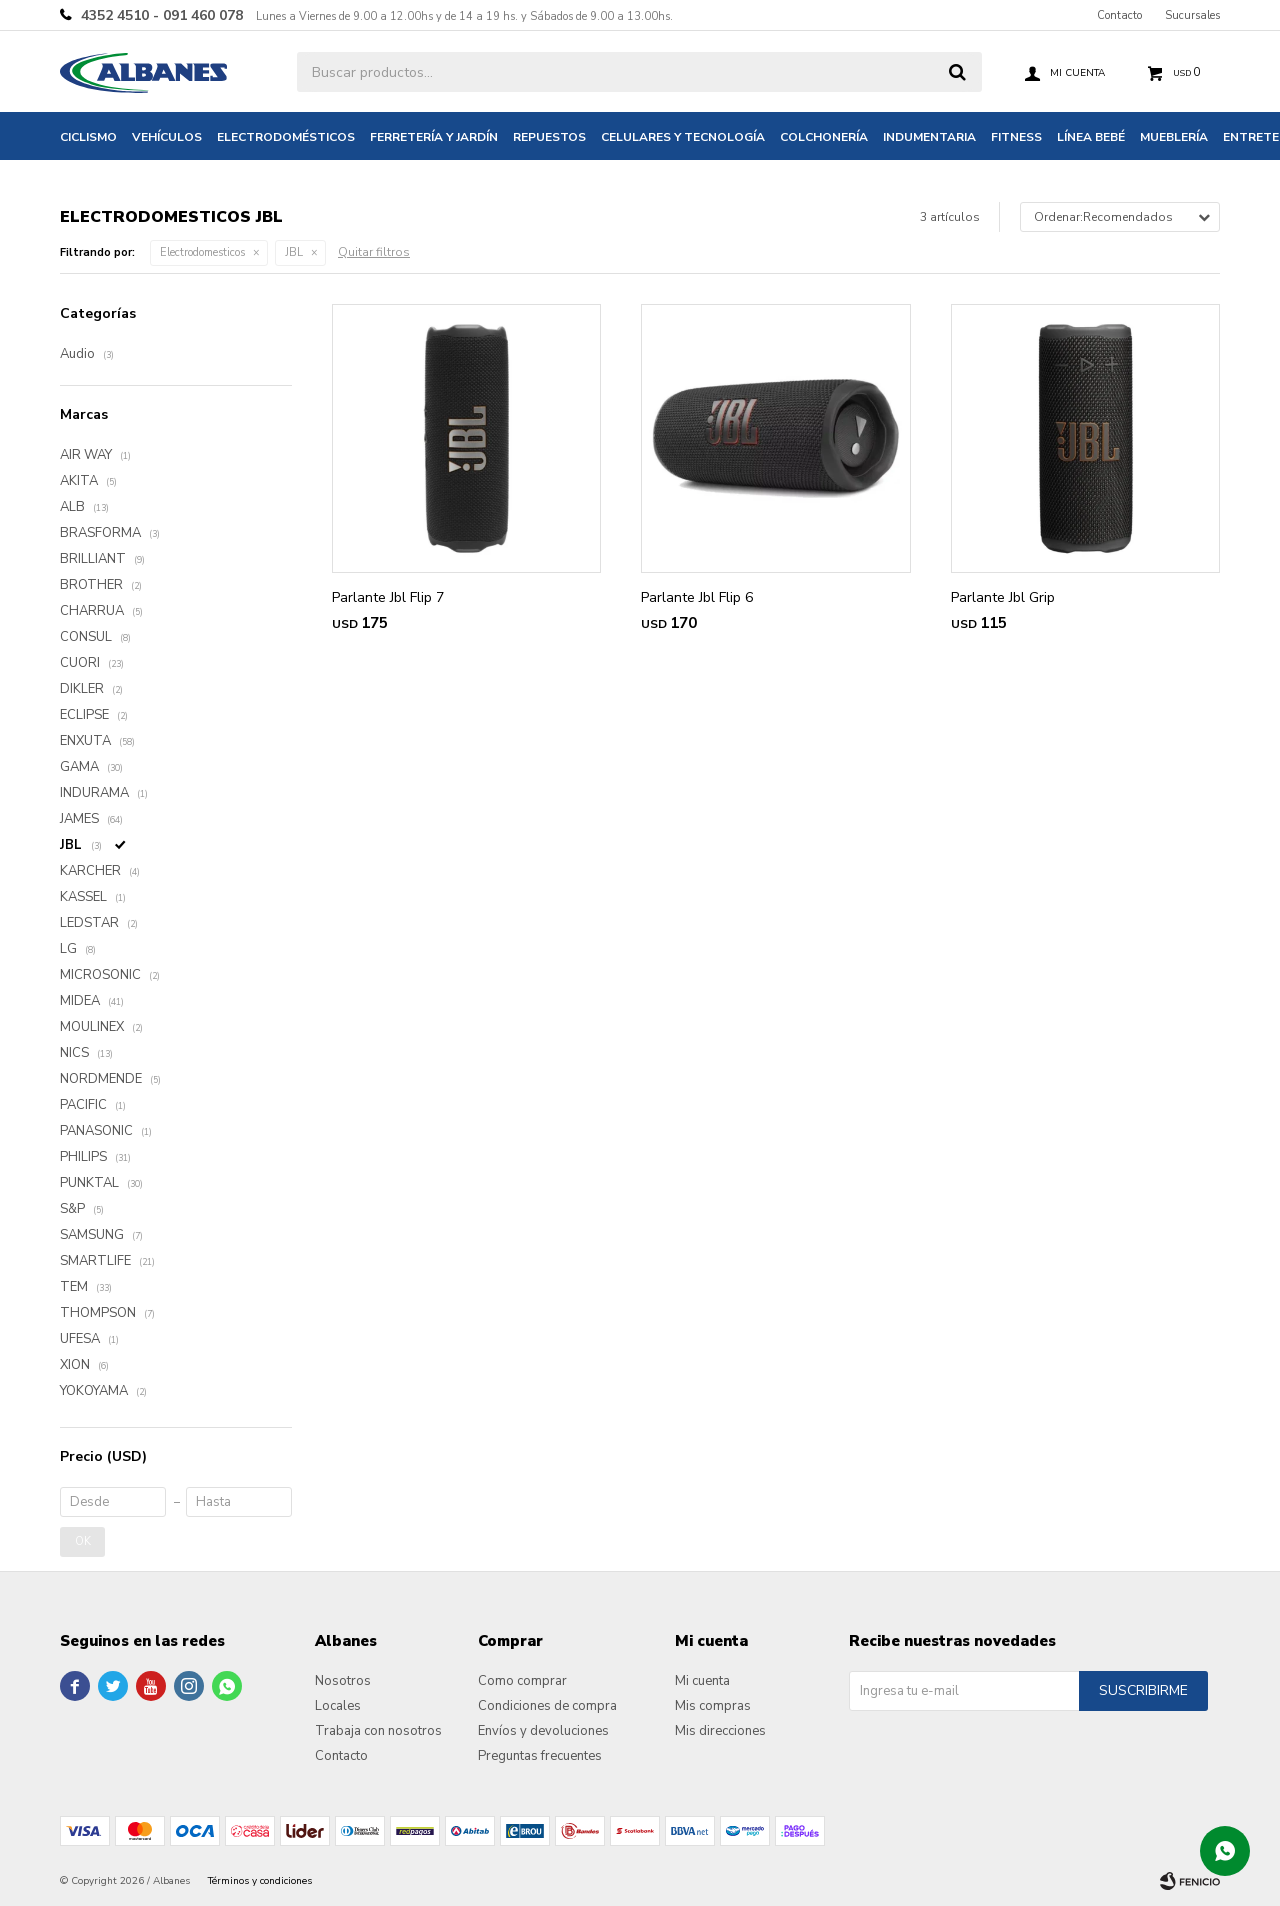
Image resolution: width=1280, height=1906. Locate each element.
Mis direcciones (720, 1731)
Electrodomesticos (202, 252)
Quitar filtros (374, 252)
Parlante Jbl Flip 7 (388, 597)
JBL (294, 252)
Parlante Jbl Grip (1003, 597)
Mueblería (1174, 137)
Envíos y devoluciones (543, 1731)
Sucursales (1192, 15)
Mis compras (713, 1706)
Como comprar (522, 1681)
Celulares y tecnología (683, 137)
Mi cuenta (702, 1681)
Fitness (1016, 137)
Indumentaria (929, 137)
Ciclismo (88, 137)
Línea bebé (1091, 137)
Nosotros (343, 1681)
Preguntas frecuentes (540, 1756)
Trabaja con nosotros (378, 1731)
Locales (338, 1706)
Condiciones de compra (547, 1706)
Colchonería (824, 137)
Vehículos (167, 137)
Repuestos (549, 137)
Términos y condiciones (260, 1881)
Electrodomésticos (286, 137)
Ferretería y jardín (434, 137)
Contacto (1119, 15)
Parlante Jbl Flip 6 (697, 597)
